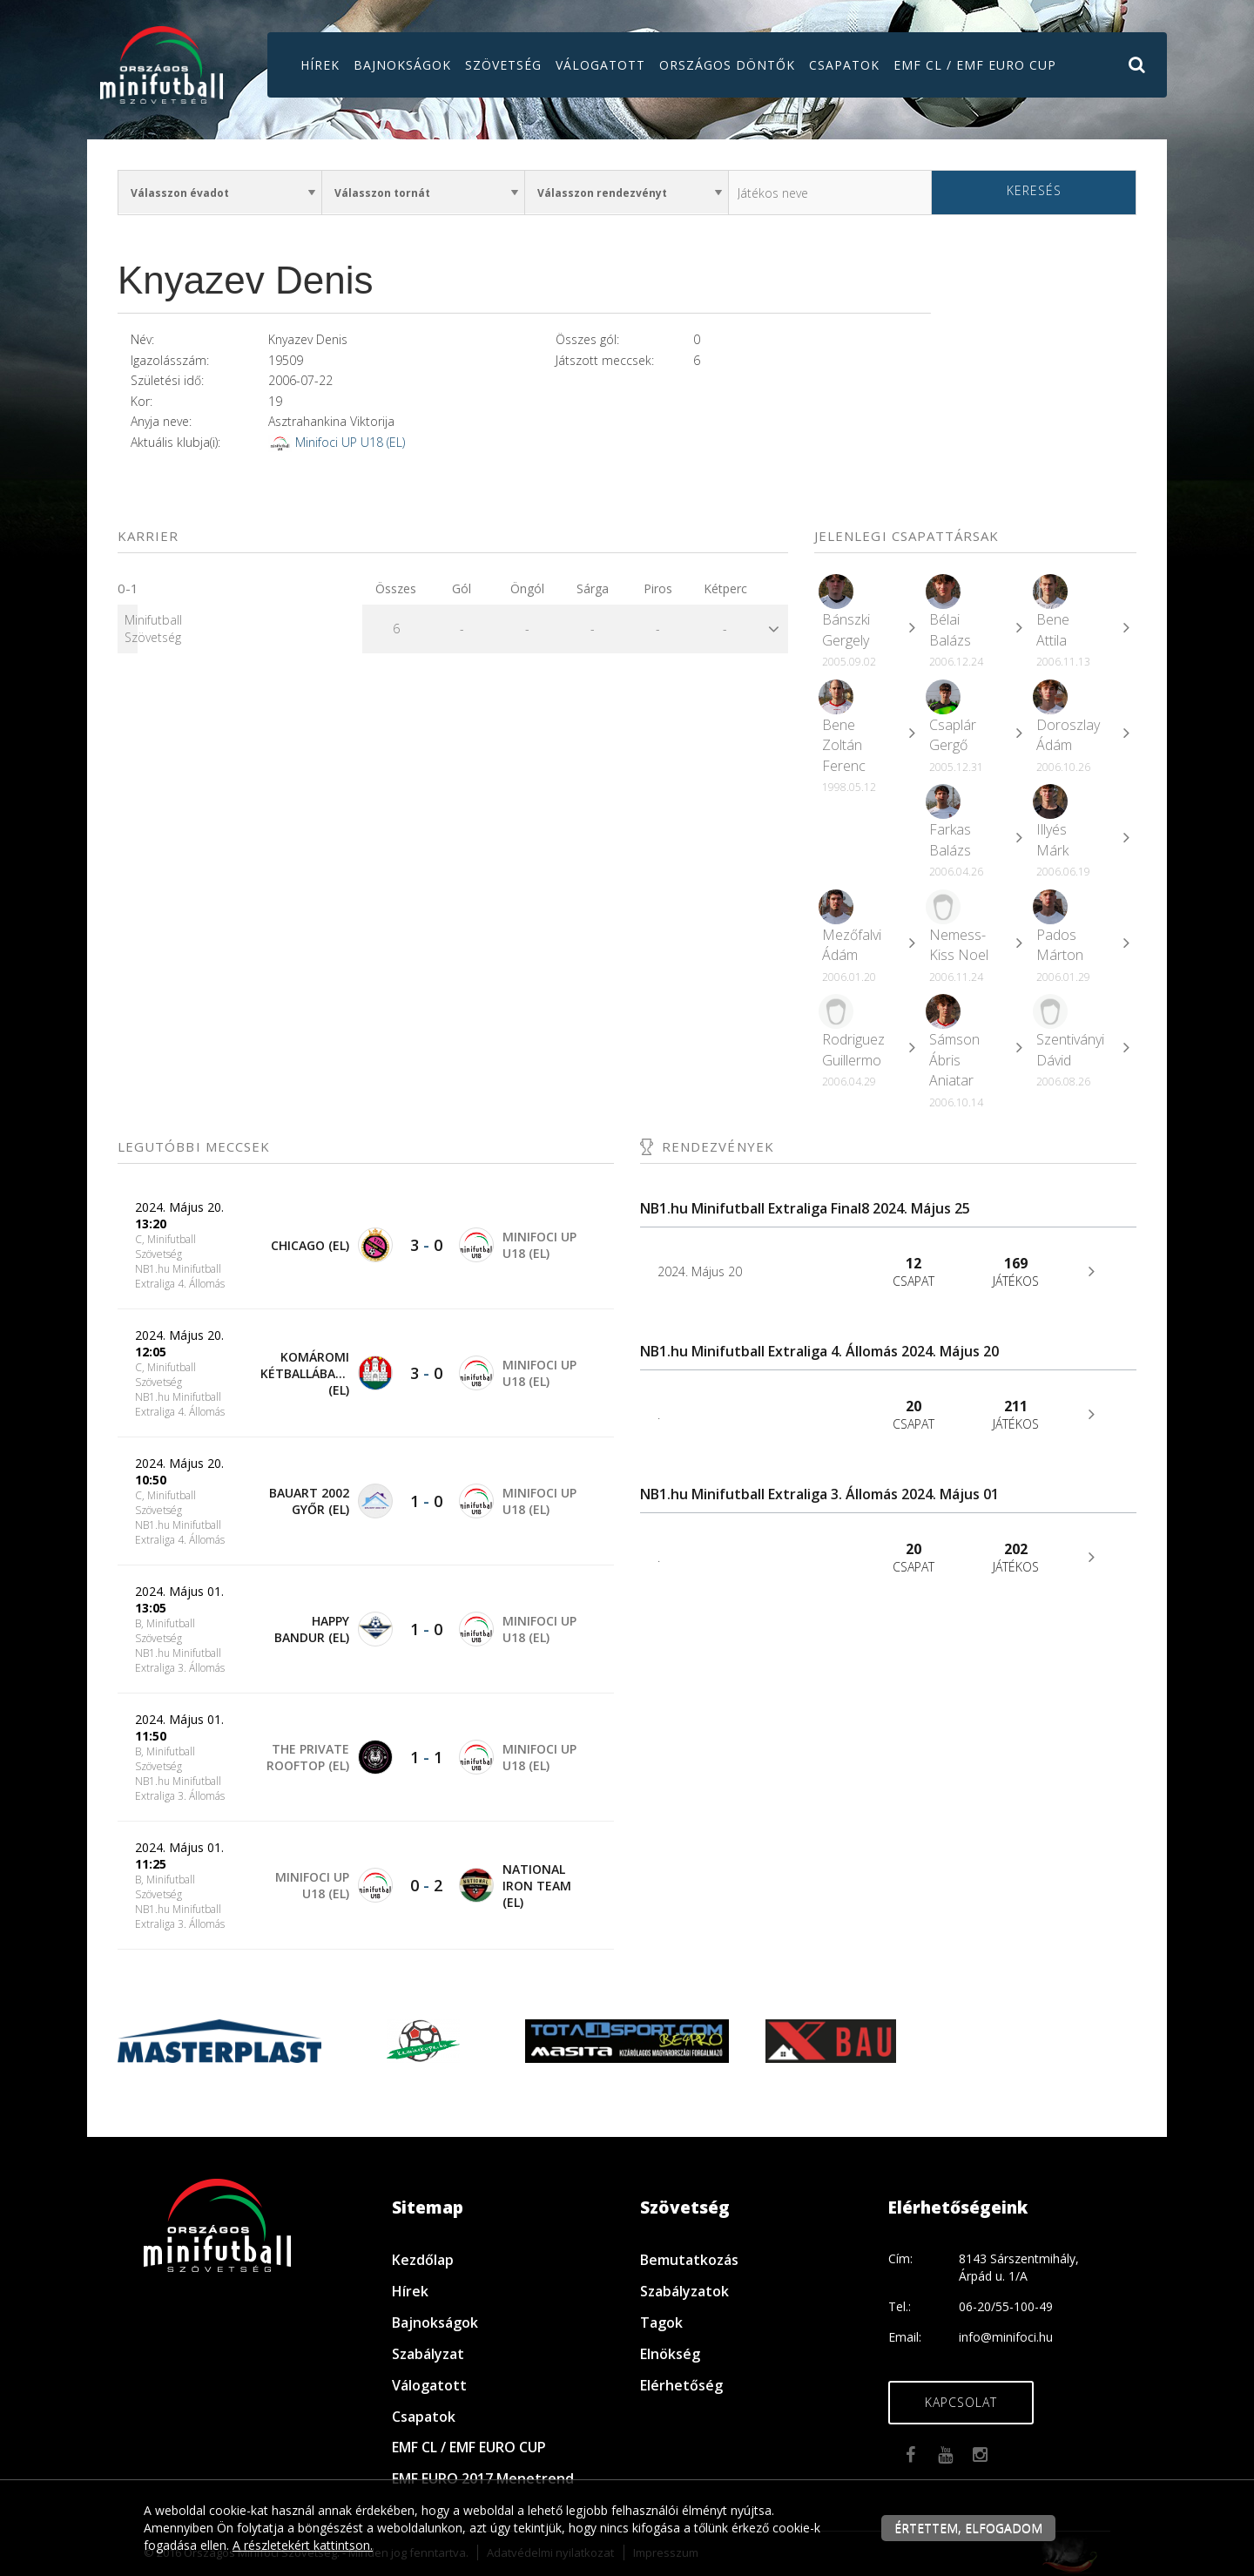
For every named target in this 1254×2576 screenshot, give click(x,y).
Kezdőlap (423, 2259)
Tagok (661, 2322)
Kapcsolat (961, 2402)
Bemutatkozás (689, 2259)
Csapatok (844, 65)
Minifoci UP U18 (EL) (350, 442)
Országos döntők (727, 65)
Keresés (1034, 190)
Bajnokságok (402, 65)
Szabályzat (428, 2353)
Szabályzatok (684, 2291)
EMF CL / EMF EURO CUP (974, 65)
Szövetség (503, 65)
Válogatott (600, 65)
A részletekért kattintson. (303, 2545)
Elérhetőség (681, 2385)
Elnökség (670, 2353)
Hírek (320, 65)
